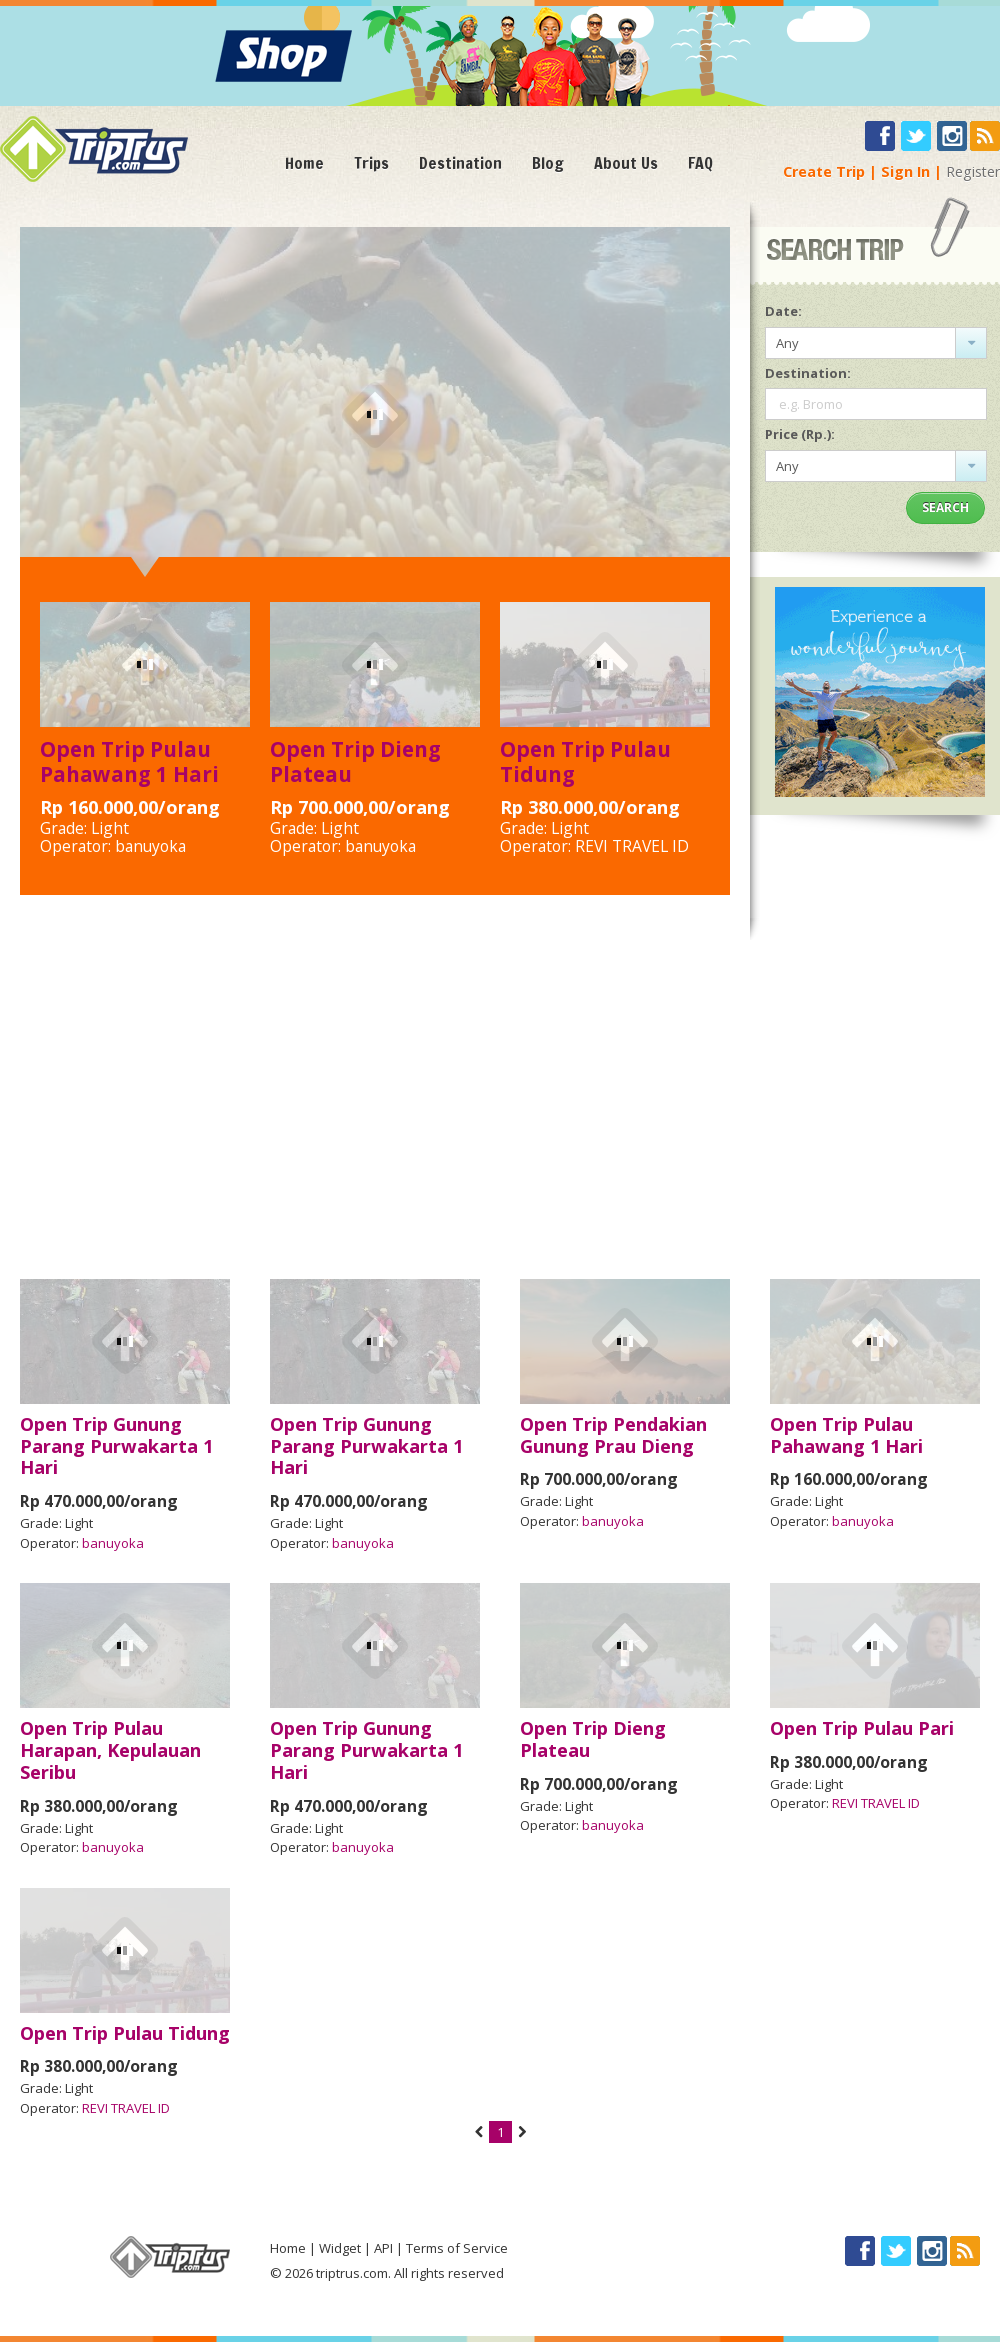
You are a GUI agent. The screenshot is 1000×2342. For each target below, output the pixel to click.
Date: (783, 311)
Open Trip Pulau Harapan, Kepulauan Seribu (110, 1750)
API (383, 2248)
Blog (548, 163)
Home (304, 163)
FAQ (700, 163)
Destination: (808, 373)
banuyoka (150, 846)
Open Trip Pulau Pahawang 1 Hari (129, 761)
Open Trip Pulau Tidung (585, 761)
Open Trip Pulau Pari (862, 1728)
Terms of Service (457, 2248)
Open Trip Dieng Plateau (355, 761)
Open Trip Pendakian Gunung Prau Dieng (613, 1435)
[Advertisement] (500, 1100)
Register (973, 171)
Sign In (905, 171)
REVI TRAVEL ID (632, 846)
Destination (460, 163)
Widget (340, 2248)
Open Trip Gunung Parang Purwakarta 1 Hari (116, 1446)
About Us (626, 163)
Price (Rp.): (800, 434)
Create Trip (824, 171)
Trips (371, 163)
